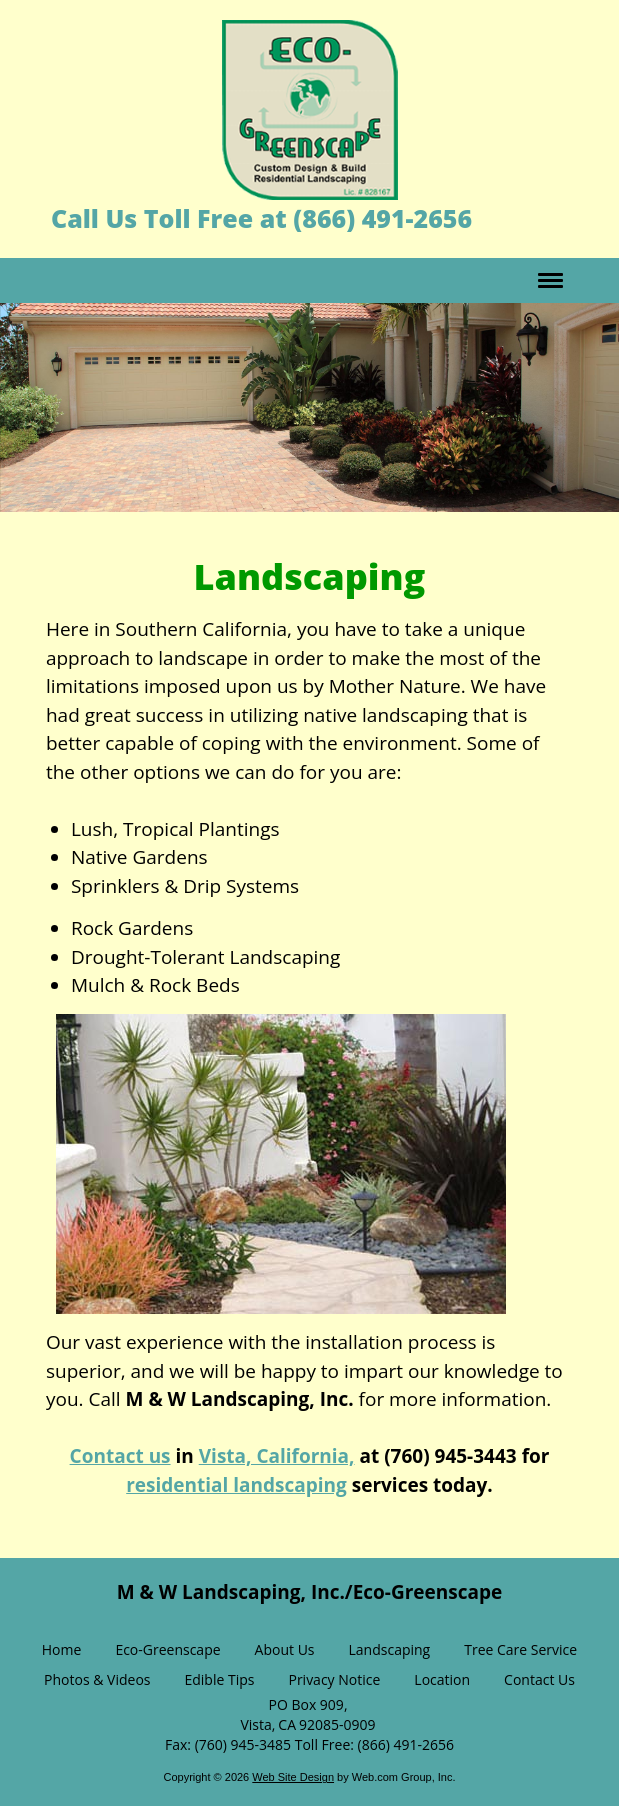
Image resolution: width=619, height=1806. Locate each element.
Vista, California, (277, 1456)
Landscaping (390, 1649)
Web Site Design (293, 1777)
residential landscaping (236, 1485)
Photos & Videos (97, 1679)
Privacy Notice (334, 1679)
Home (62, 1649)
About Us (285, 1649)
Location (442, 1679)
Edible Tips (219, 1679)
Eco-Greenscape (167, 1649)
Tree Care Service (520, 1649)
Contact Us (539, 1679)
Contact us (120, 1456)
